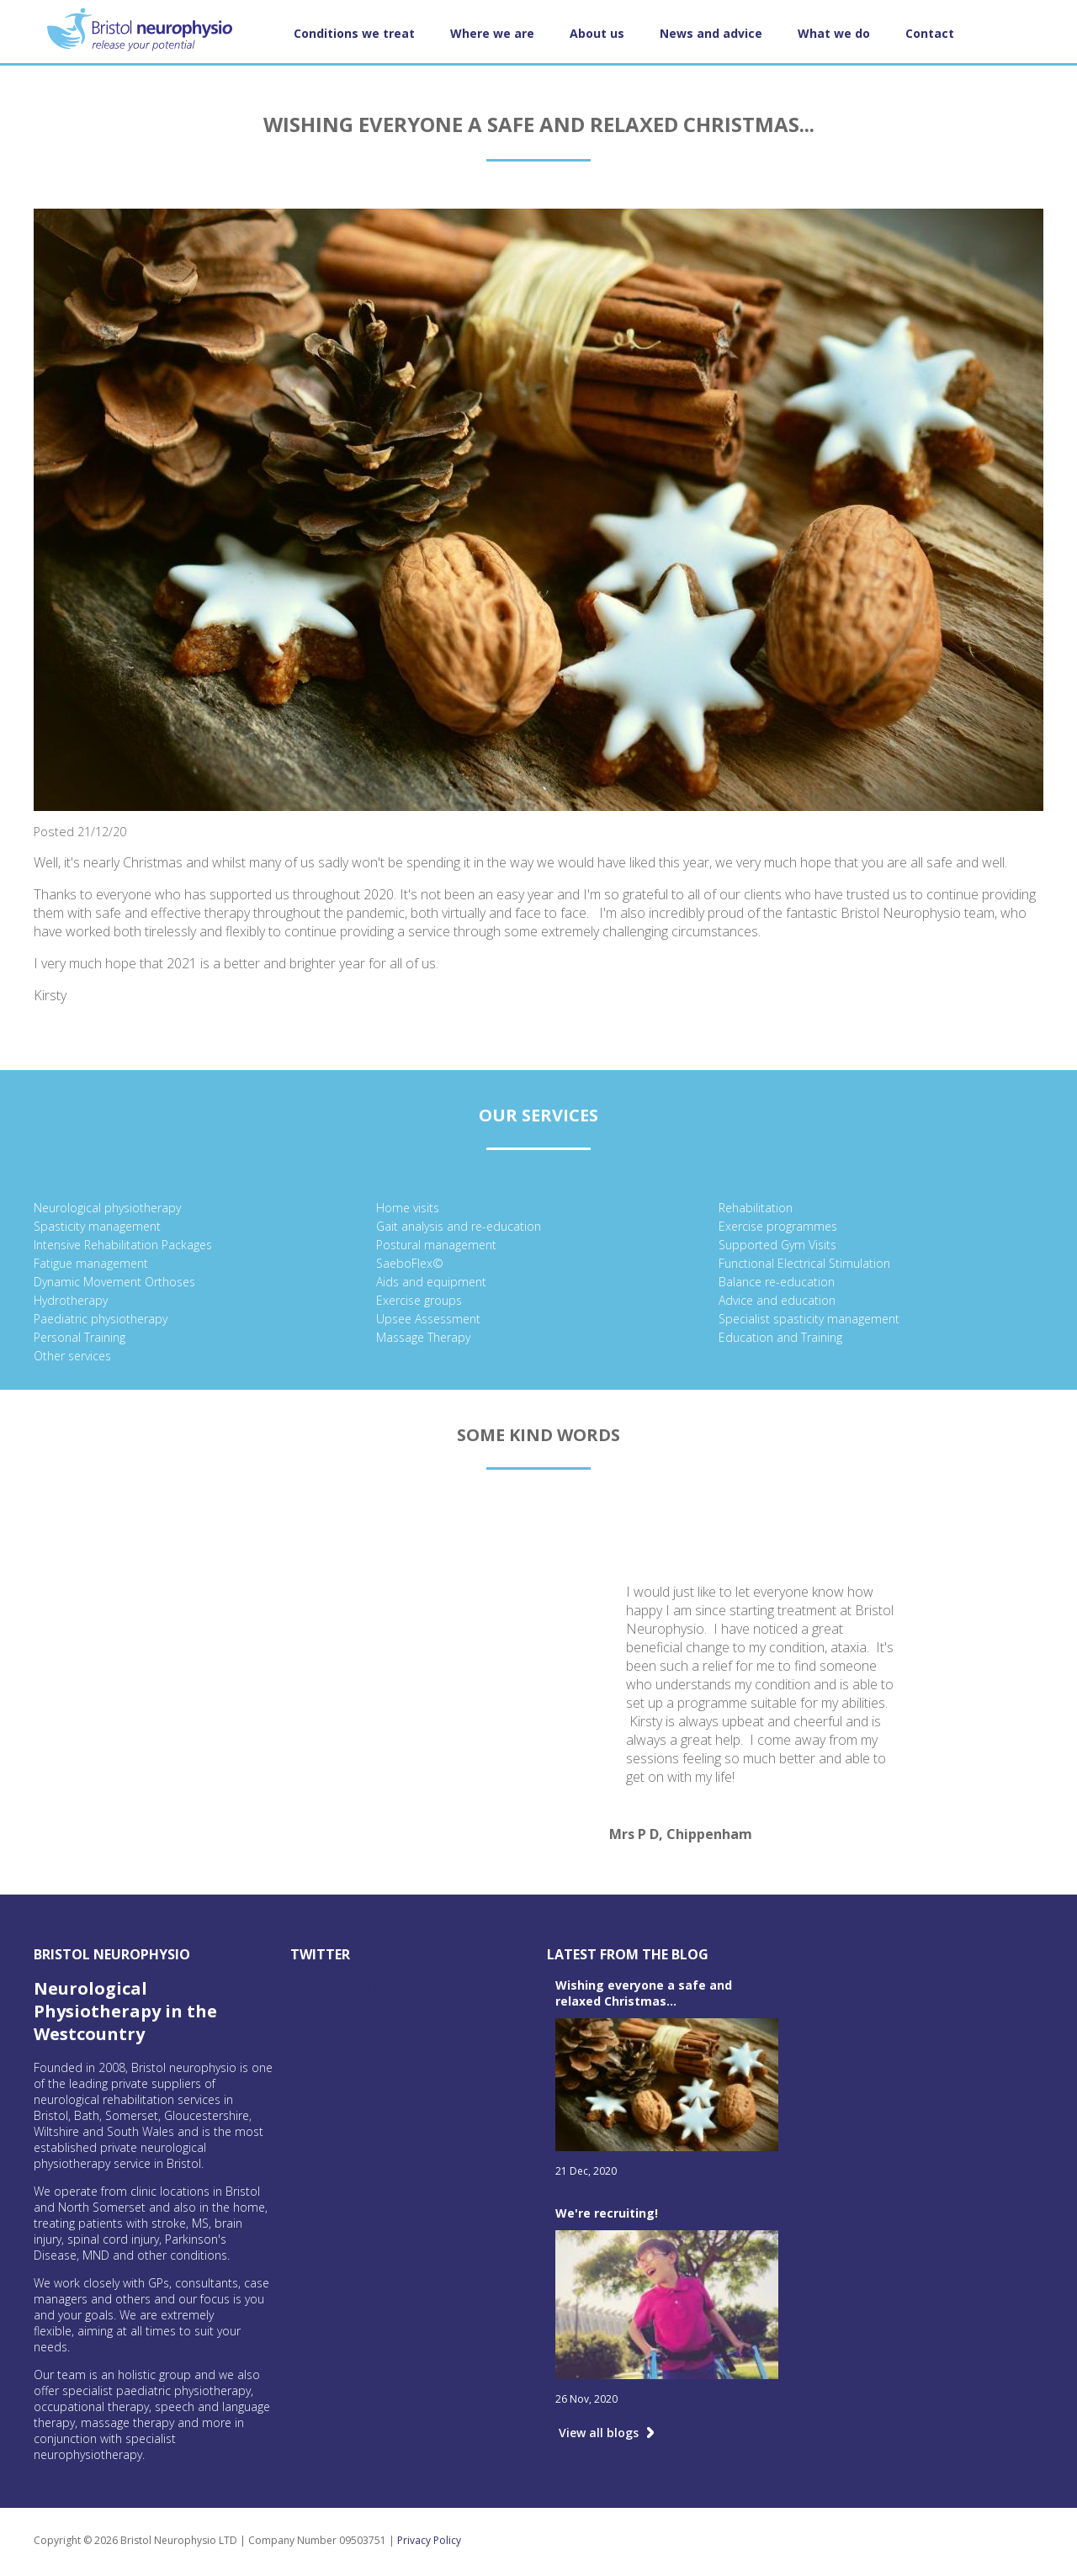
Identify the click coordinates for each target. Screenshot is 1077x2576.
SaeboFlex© (409, 1263)
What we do (834, 33)
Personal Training (79, 1337)
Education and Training (780, 1337)
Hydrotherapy (71, 1300)
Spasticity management (97, 1226)
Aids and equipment (431, 1282)
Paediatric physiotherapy (100, 1319)
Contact (929, 33)
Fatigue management (91, 1263)
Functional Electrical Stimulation (804, 1263)
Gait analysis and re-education (458, 1226)
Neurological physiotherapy (107, 1208)
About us (597, 33)
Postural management (436, 1245)
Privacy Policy (429, 2540)
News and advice (711, 33)
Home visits (407, 1208)
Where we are (492, 33)
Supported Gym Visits (777, 1245)
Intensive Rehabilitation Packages (123, 1245)
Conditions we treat (354, 33)
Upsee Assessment (428, 1319)
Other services (72, 1356)
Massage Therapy (423, 1337)
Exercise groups (419, 1300)
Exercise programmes (778, 1226)
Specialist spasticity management (809, 1319)
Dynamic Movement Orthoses (114, 1282)
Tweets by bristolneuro (364, 1986)
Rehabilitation (756, 1208)
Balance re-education (777, 1282)
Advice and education (777, 1300)
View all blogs (599, 2433)
